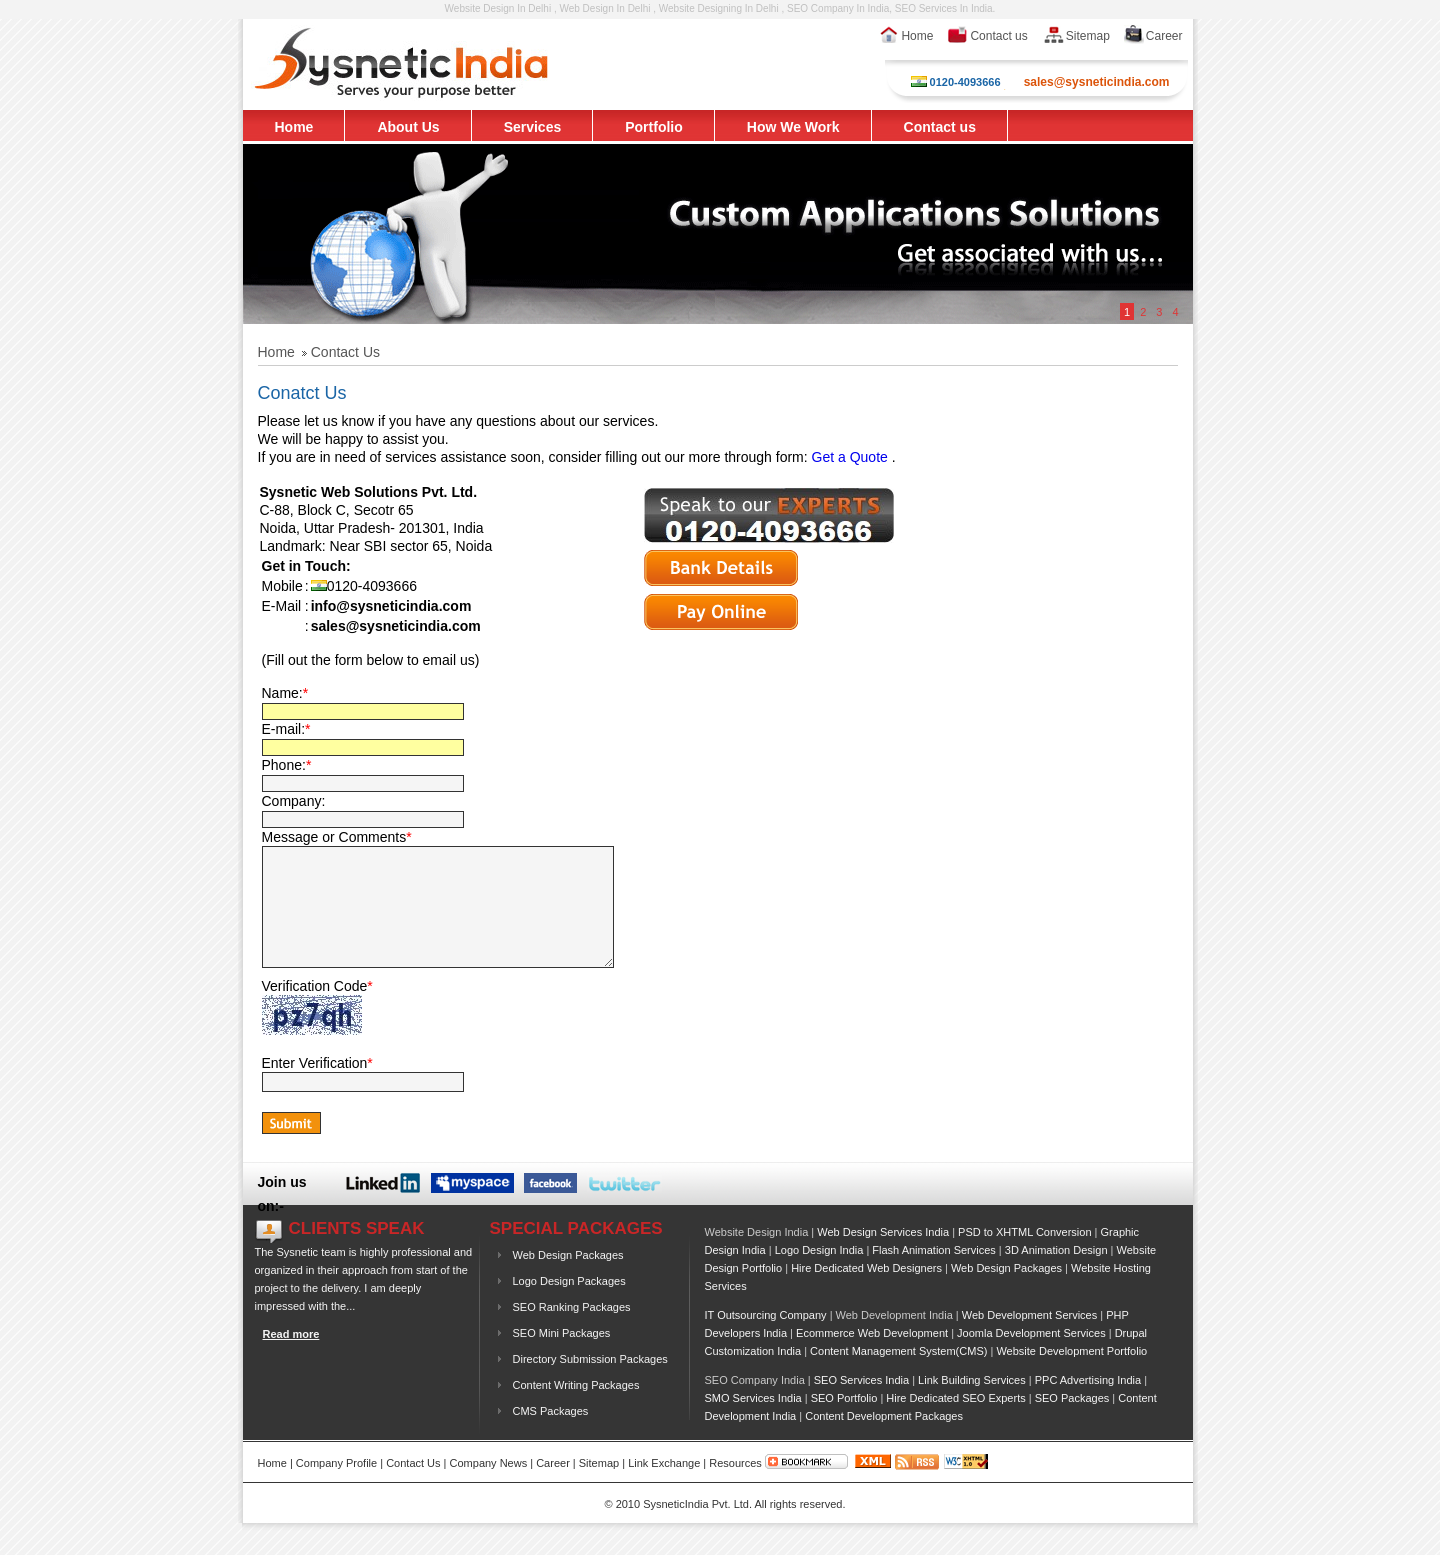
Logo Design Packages (569, 1305)
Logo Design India (819, 1274)
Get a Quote (850, 457)
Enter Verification (317, 1087)
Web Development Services (1030, 1339)
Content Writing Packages (576, 1409)
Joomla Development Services (1031, 1357)
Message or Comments (337, 837)
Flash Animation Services (934, 1274)
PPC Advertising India (1088, 1404)
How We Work (793, 127)
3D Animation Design (1056, 1274)
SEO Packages (1072, 1422)
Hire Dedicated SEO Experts (955, 1422)
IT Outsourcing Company (766, 1339)
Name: (285, 693)
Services (533, 127)
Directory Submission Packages (590, 1383)
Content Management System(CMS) (898, 1375)
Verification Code (317, 1010)
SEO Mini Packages (562, 1357)
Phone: (287, 765)
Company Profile (336, 1487)
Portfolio (654, 127)
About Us (408, 127)
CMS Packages (551, 1435)
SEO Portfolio (844, 1422)
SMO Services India (753, 1422)
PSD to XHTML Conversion (1024, 1256)
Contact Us (413, 1487)
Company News (489, 1487)
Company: (294, 801)
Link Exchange (664, 1487)
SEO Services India (861, 1404)
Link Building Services (972, 1404)
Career (1153, 36)
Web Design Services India (883, 1256)
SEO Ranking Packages (572, 1331)
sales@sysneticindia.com (1097, 82)
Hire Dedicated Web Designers (866, 1292)
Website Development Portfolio (1071, 1375)
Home (906, 36)
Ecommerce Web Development (872, 1357)
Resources (735, 1487)
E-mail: (286, 729)
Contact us (987, 36)
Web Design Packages (568, 1279)
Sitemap (1076, 36)
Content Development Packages (884, 1440)
